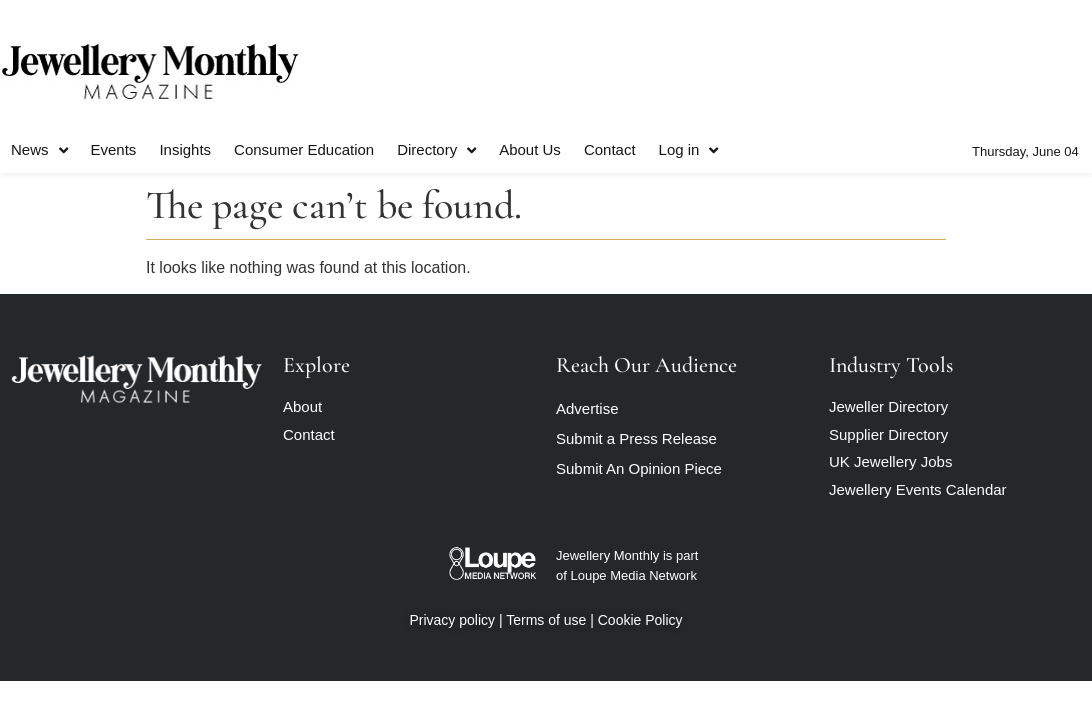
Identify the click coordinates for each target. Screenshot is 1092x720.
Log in (689, 150)
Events (114, 149)
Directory (436, 150)
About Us (530, 149)
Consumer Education (304, 149)
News (39, 150)
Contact (610, 149)
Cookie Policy (640, 620)
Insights (185, 149)
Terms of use (546, 620)
